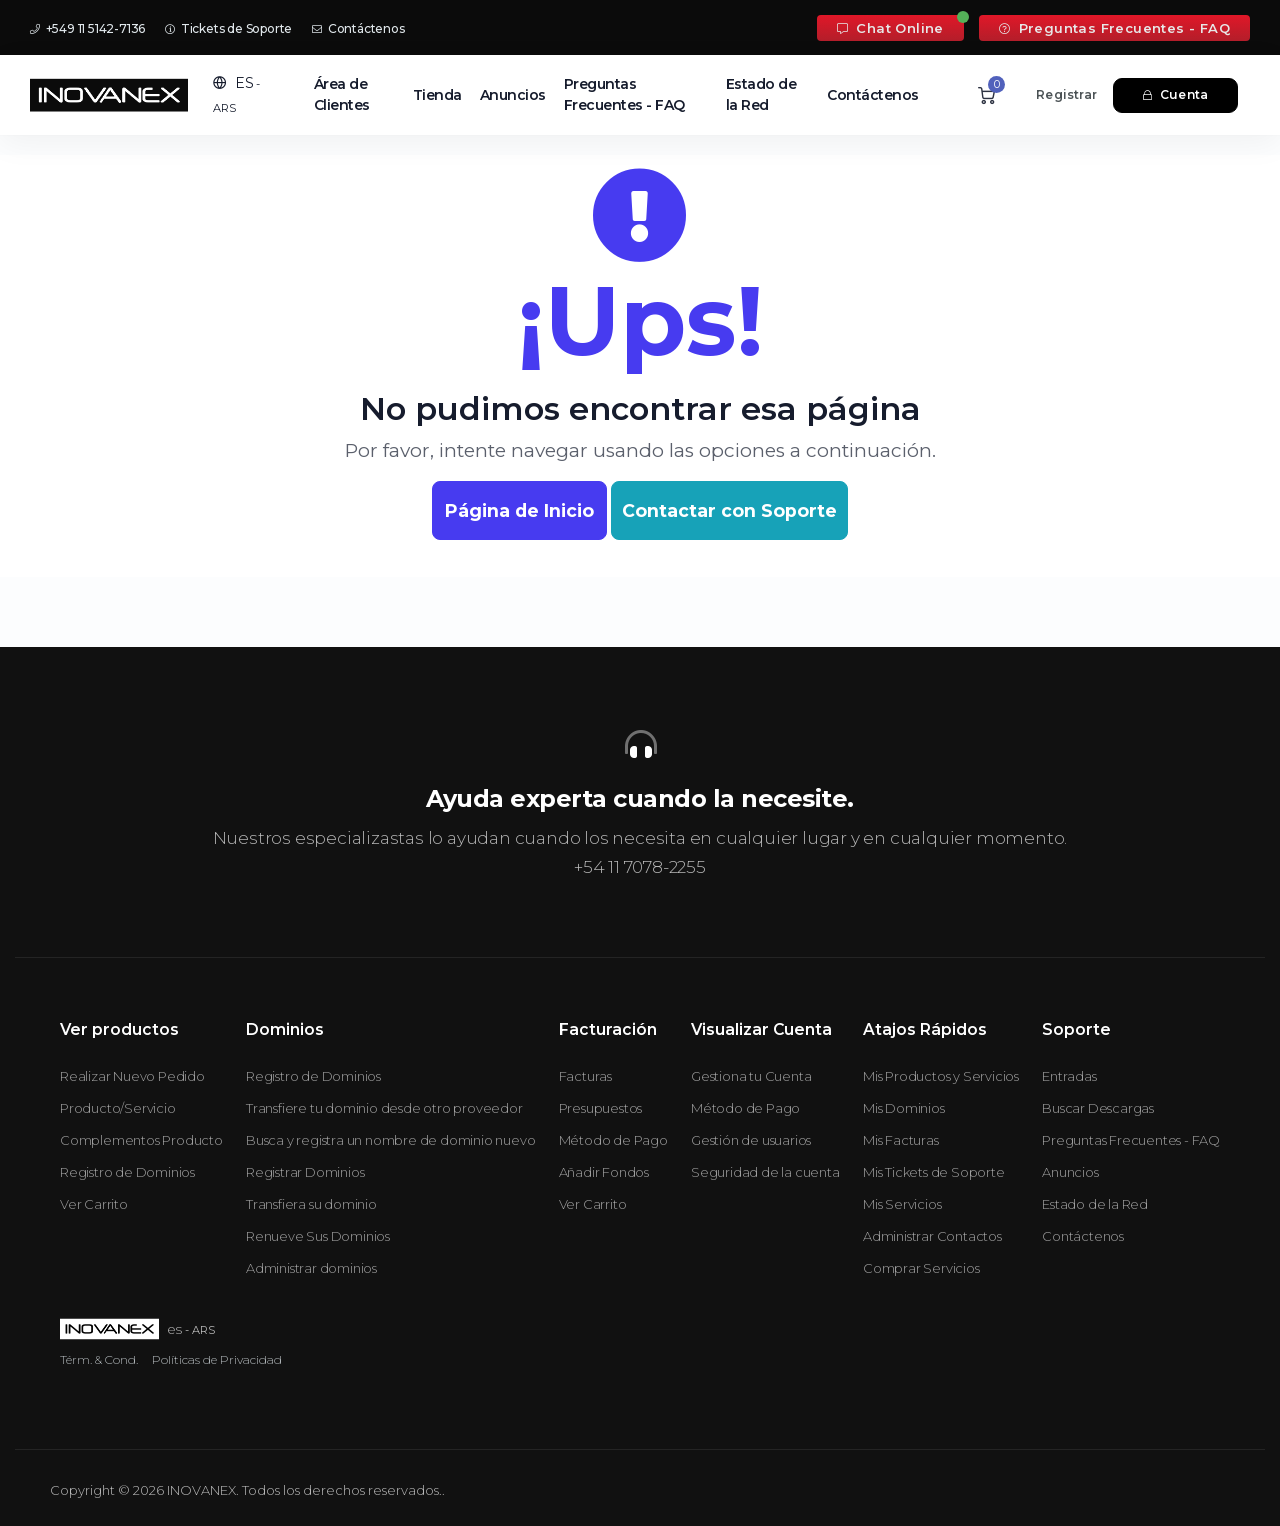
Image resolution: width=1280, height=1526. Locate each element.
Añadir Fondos (604, 1172)
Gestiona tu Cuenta (751, 1076)
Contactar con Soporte (729, 510)
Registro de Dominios (127, 1172)
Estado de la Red (761, 94)
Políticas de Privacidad (217, 1359)
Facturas (585, 1076)
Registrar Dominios (305, 1172)
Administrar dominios (311, 1268)
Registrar (1066, 94)
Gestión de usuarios (751, 1140)
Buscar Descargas (1098, 1108)
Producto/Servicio (118, 1108)
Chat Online (890, 28)
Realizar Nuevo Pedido (132, 1076)
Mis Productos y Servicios (941, 1076)
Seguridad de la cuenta (765, 1172)
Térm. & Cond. (99, 1359)
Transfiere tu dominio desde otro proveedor (384, 1108)
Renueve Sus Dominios (318, 1236)
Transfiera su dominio (311, 1204)
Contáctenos (358, 28)
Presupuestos (601, 1108)
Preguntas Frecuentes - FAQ (1114, 28)
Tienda (437, 95)
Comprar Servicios (921, 1268)
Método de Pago (613, 1140)
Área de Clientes (342, 94)
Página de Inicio (519, 510)
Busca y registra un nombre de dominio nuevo (390, 1140)
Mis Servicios (902, 1204)
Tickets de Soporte (228, 28)
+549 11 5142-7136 (87, 28)
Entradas (1069, 1076)
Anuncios (513, 95)
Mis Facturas (901, 1140)
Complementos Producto (141, 1140)
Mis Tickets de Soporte (934, 1172)
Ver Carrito (94, 1204)
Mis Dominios (904, 1108)
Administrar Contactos (932, 1236)
